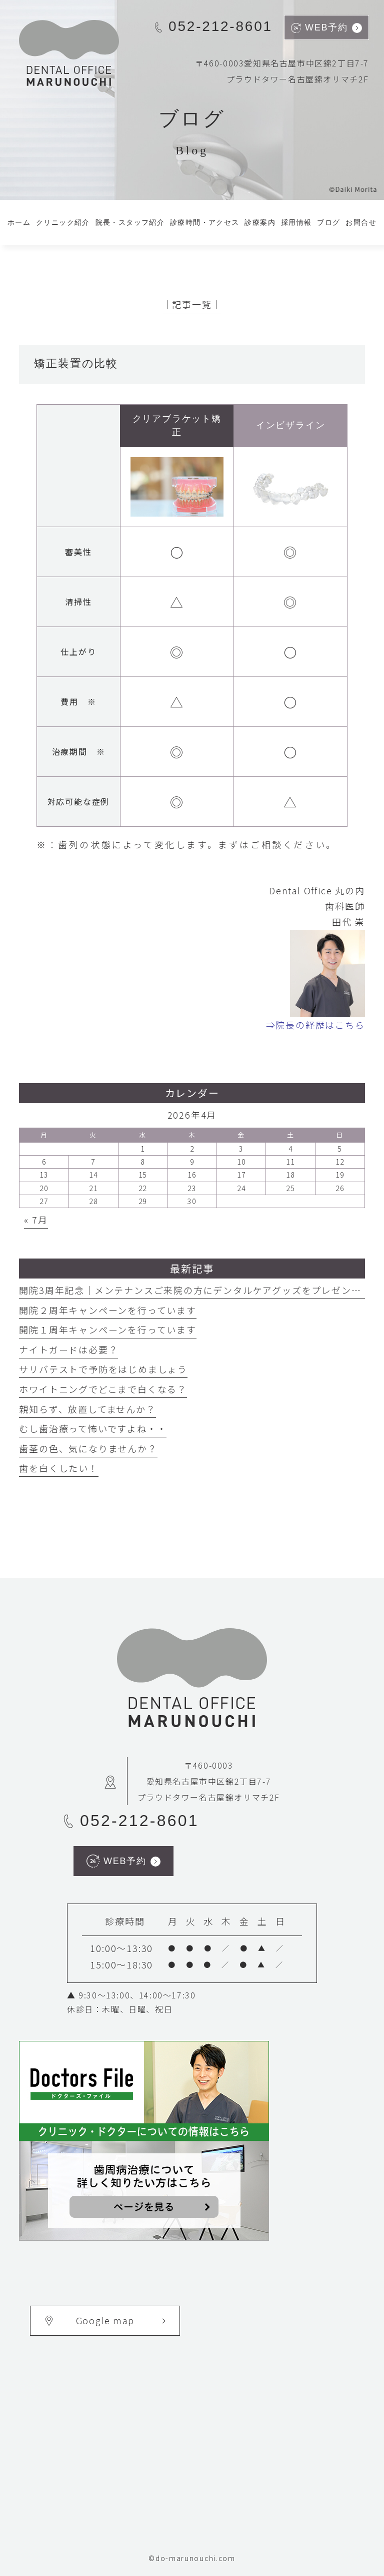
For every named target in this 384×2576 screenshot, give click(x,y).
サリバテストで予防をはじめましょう (103, 1368)
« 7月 (36, 1219)
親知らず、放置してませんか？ (87, 1408)
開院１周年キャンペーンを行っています (107, 1329)
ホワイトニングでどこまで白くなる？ (103, 1388)
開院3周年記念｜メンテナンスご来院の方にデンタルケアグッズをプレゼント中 (195, 1290)
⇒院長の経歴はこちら (315, 1024)
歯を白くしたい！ (58, 1467)
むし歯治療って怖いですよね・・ (92, 1428)
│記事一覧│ (192, 304)
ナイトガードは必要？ (68, 1349)
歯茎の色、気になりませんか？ (88, 1448)
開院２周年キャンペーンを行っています (107, 1309)
